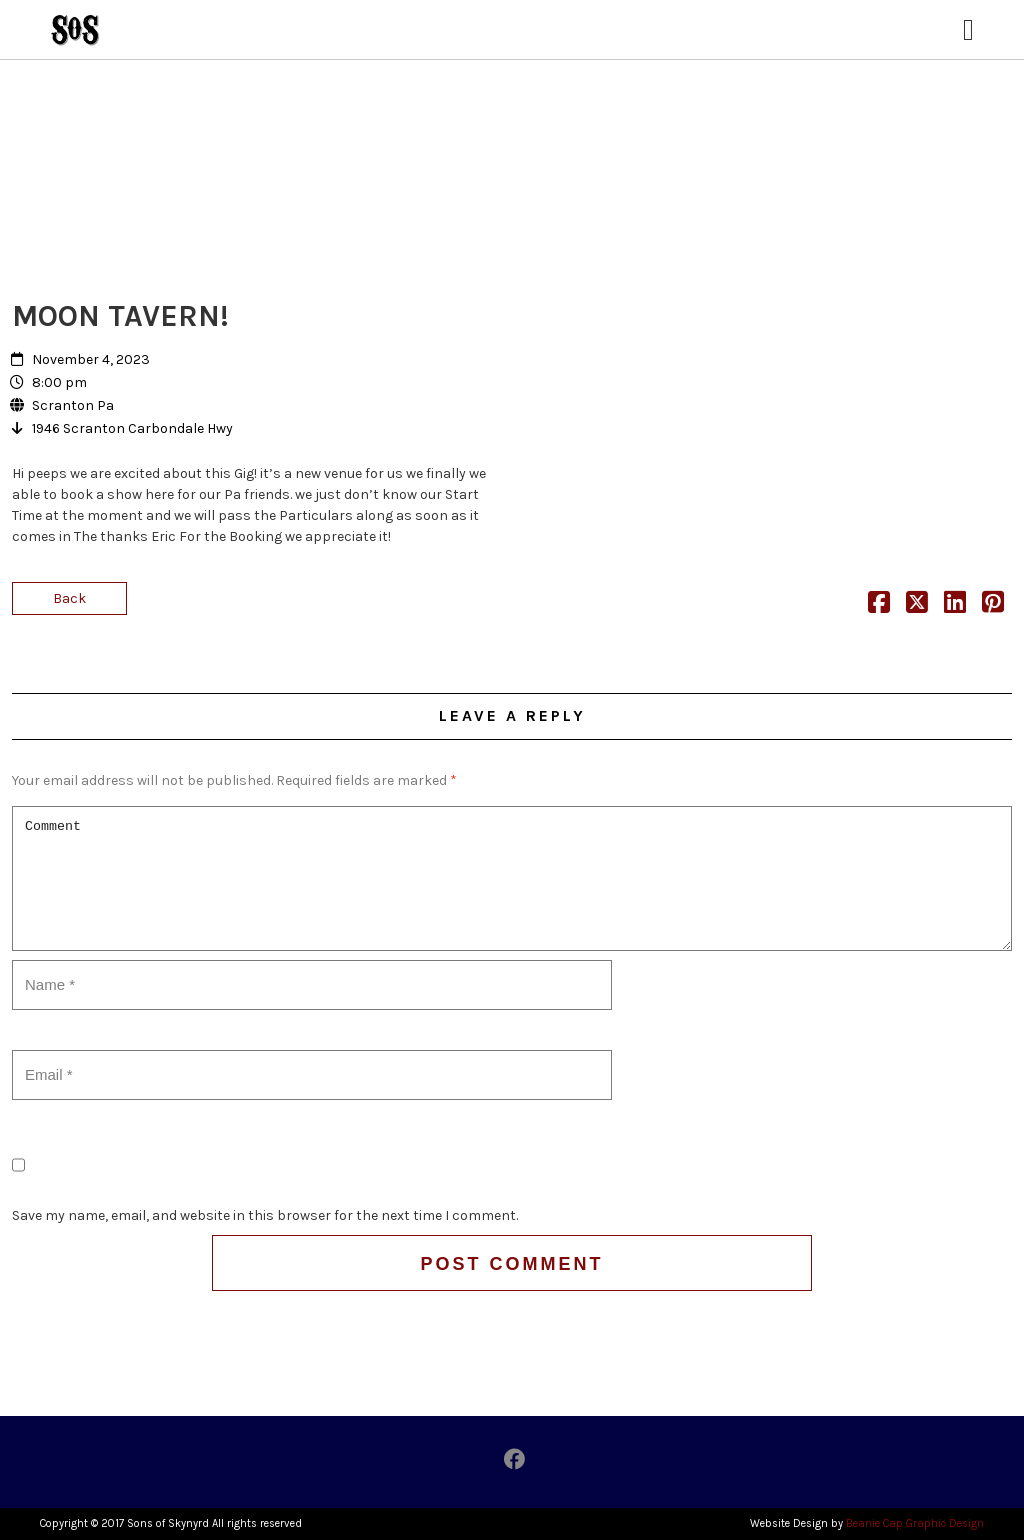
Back (69, 598)
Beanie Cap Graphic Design (915, 1523)
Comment (512, 878)
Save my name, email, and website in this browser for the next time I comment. (265, 1215)
